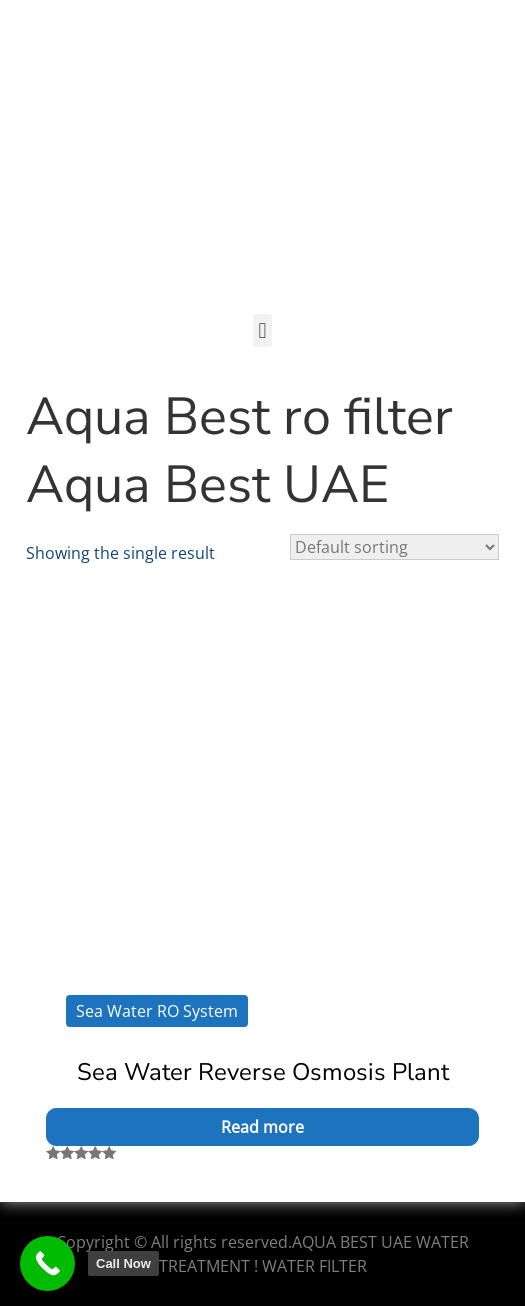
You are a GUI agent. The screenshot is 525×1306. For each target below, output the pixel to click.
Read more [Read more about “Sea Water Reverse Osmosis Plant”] (262, 1127)
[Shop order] (394, 547)
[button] (262, 330)
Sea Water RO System (157, 1011)
